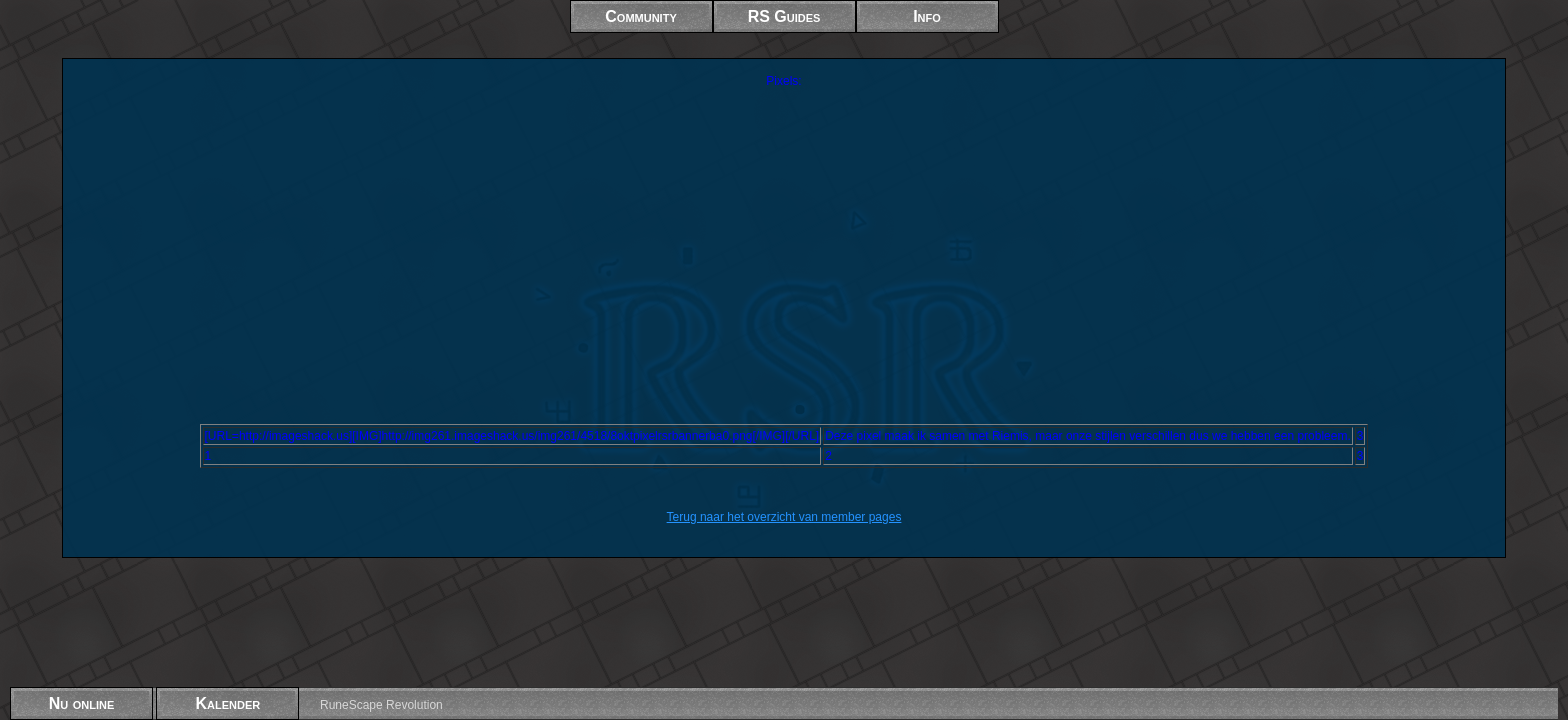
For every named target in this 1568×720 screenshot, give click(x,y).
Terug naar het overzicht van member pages (784, 517)
